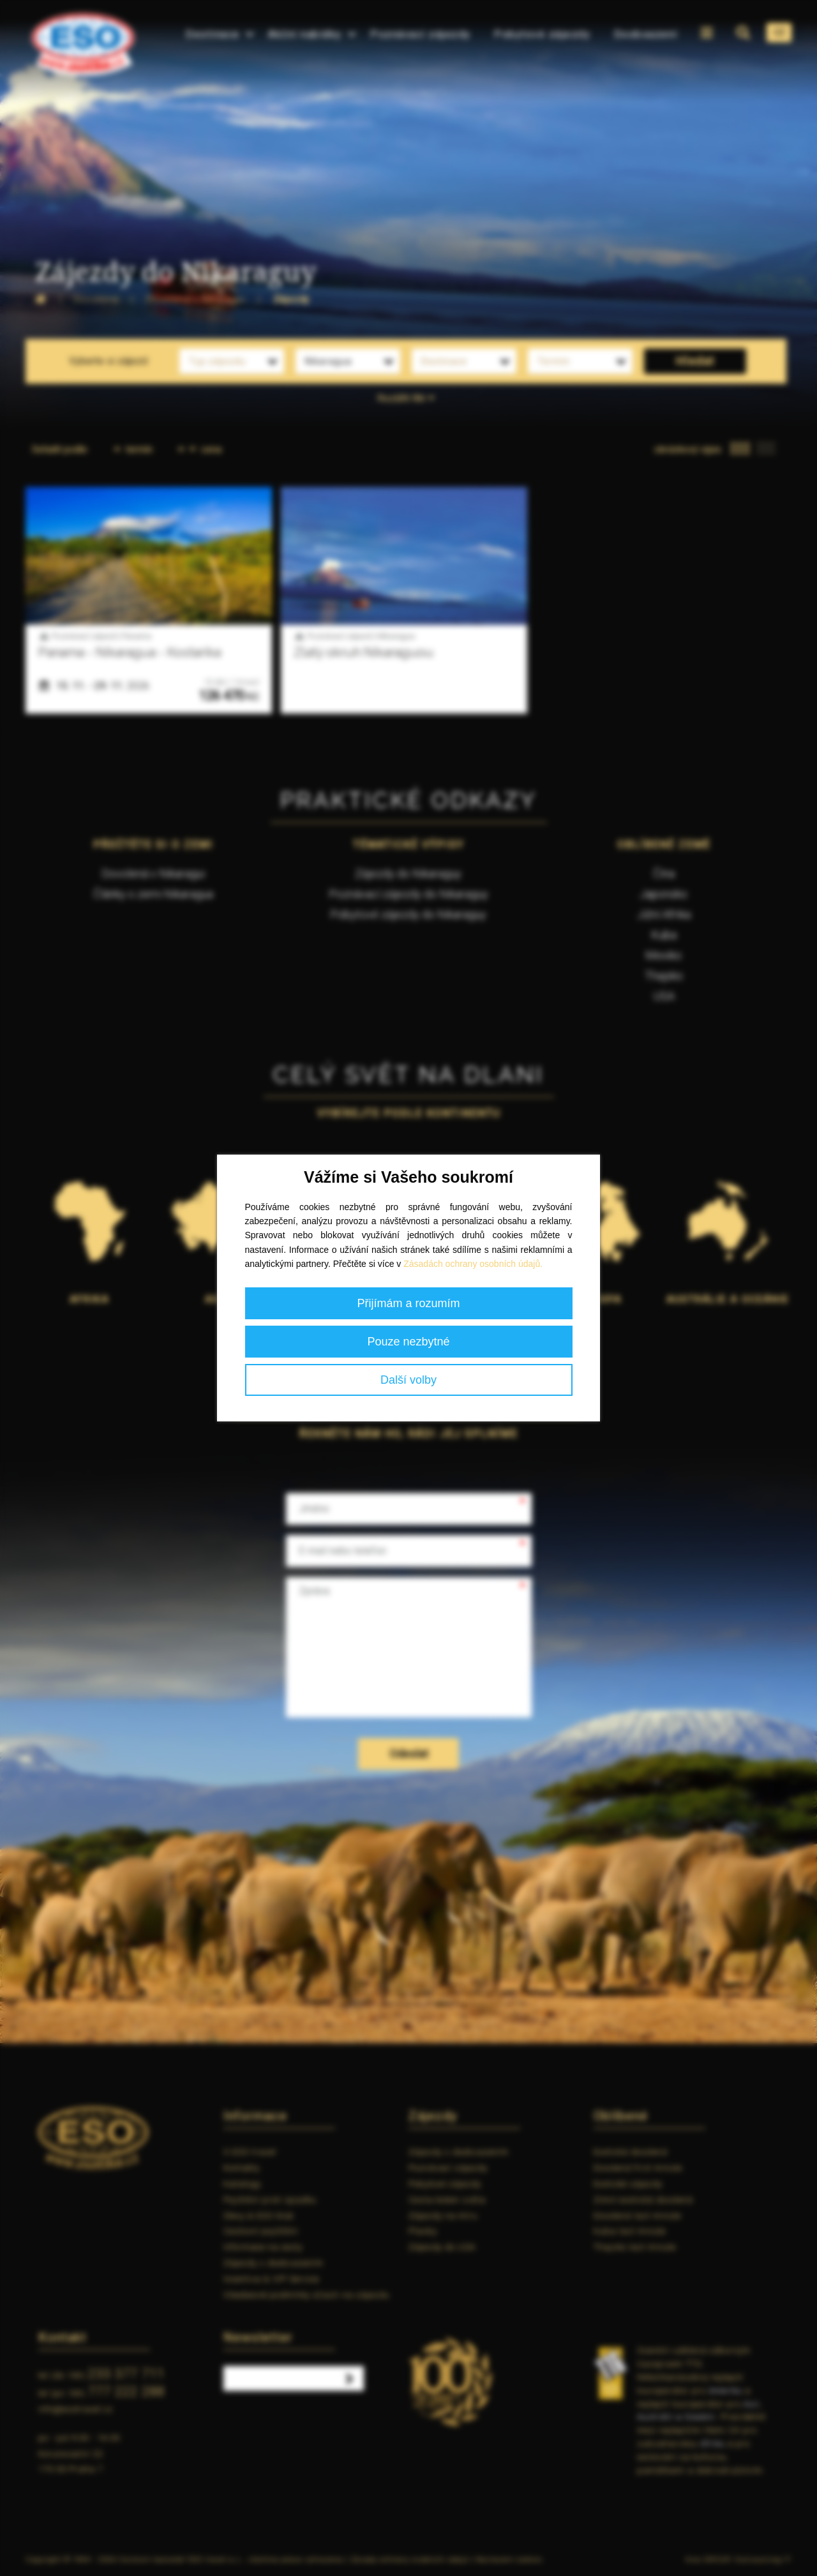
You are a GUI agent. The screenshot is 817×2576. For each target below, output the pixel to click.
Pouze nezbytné (408, 1341)
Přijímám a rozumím (408, 1303)
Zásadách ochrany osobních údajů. (473, 1264)
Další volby (408, 1380)
